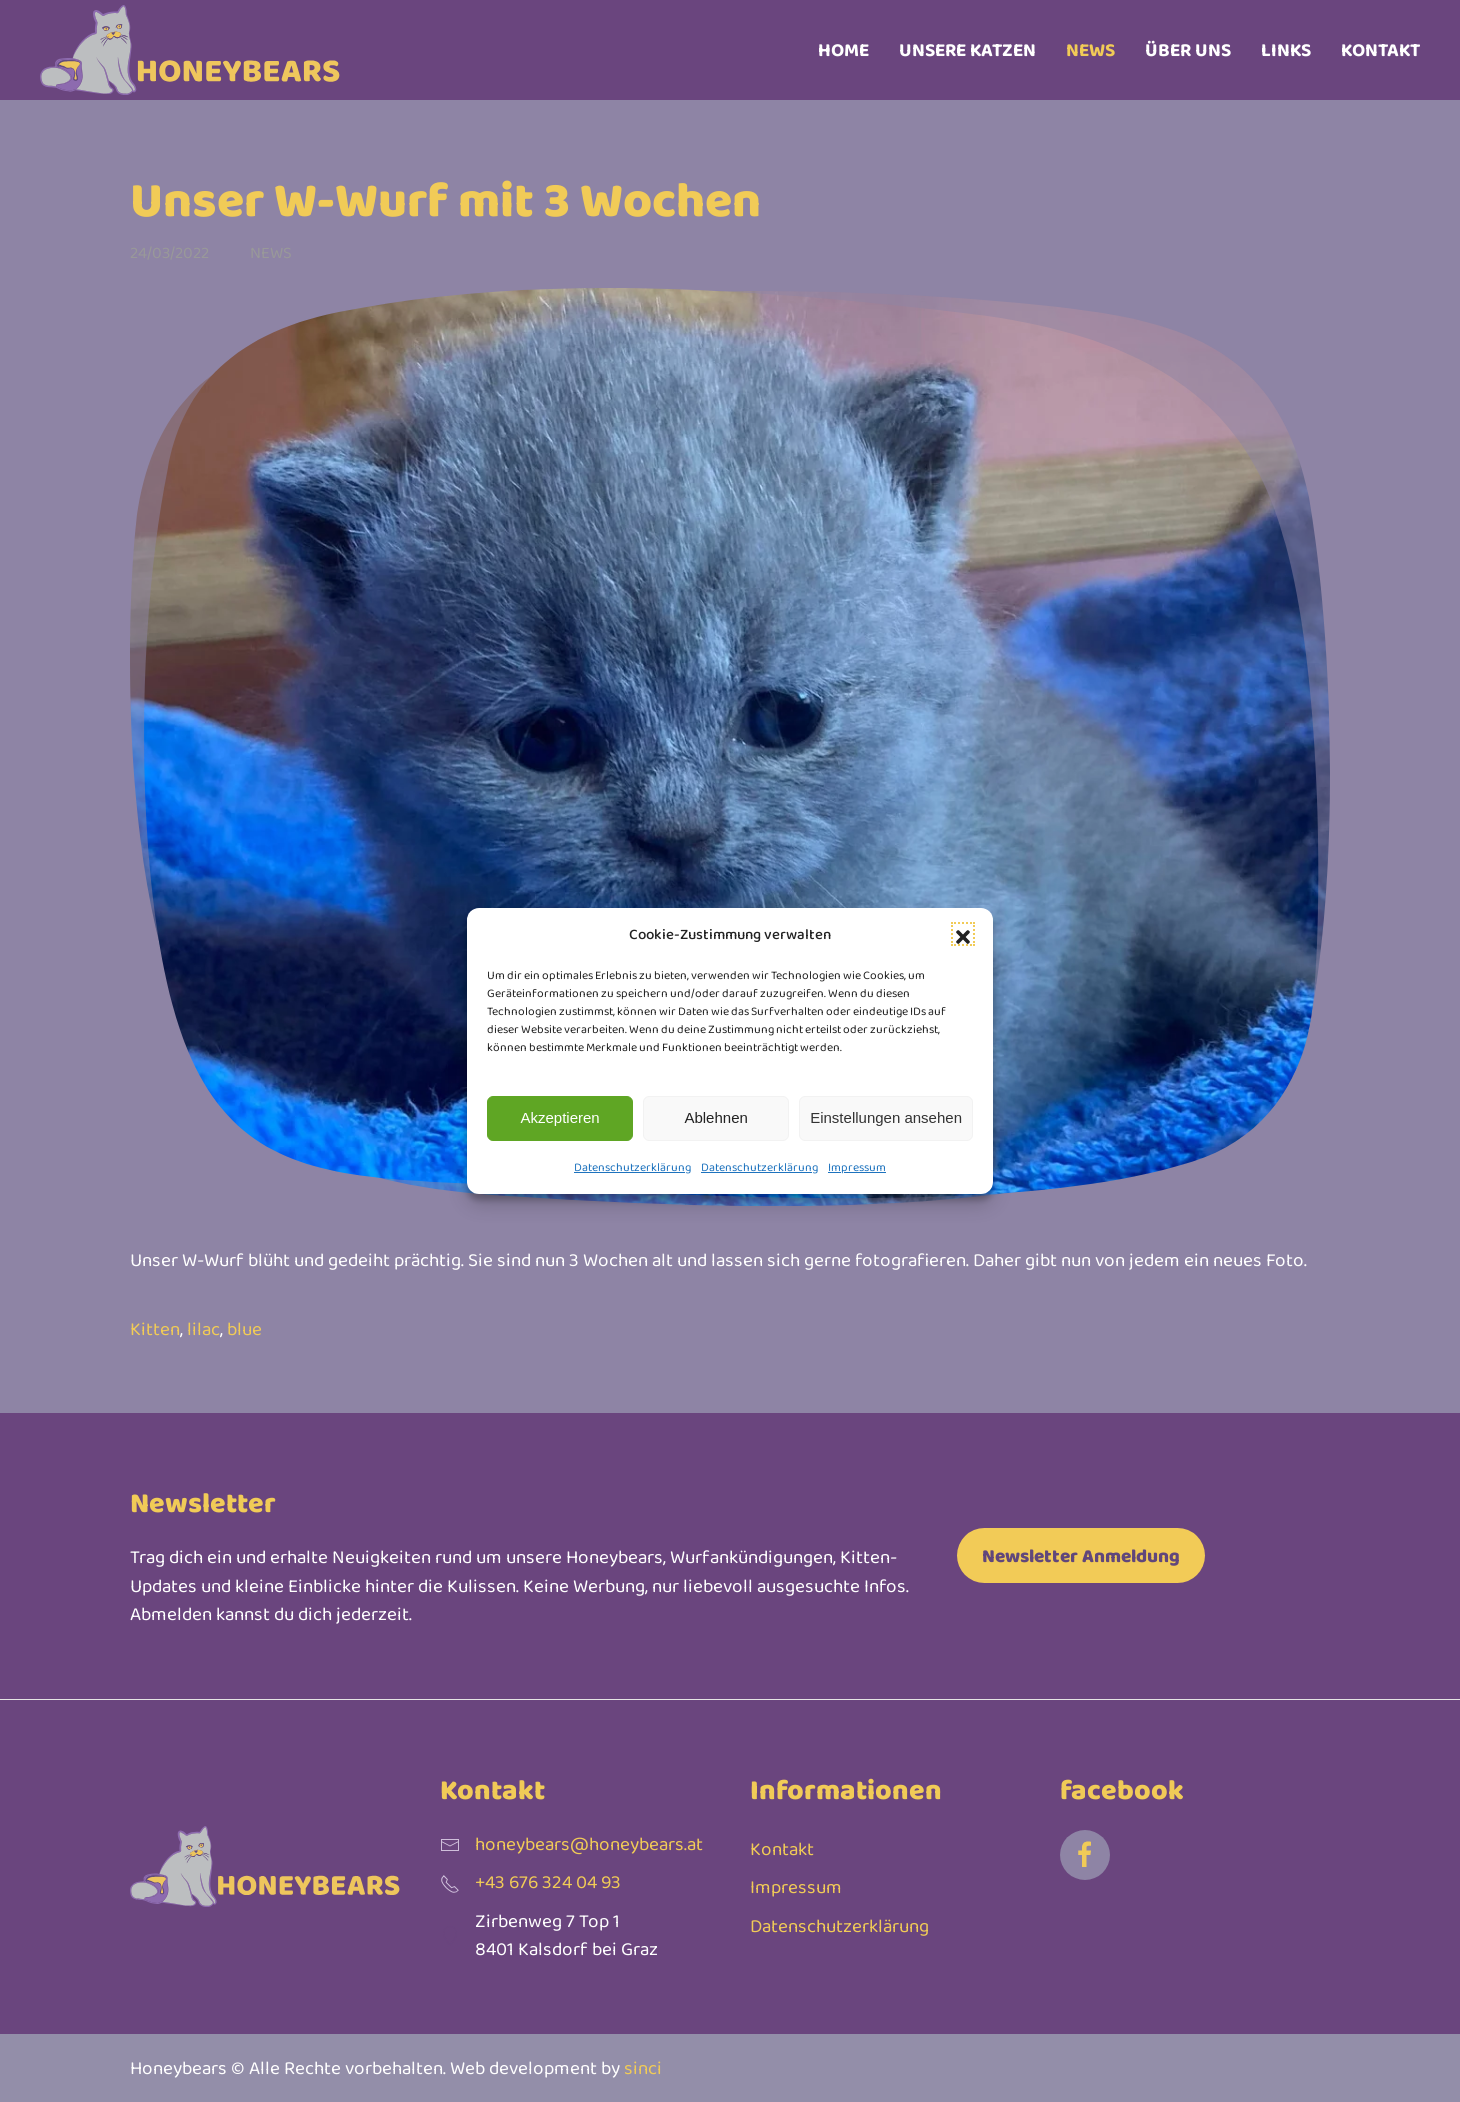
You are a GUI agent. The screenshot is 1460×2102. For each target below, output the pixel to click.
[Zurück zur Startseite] (190, 50)
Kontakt (1380, 49)
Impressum (857, 1167)
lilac (203, 1328)
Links (1286, 49)
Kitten (155, 1328)
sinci (643, 2067)
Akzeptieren (559, 1117)
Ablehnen (715, 1117)
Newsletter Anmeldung (1081, 1555)
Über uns (1188, 49)
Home (843, 49)
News (1090, 49)
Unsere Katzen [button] (967, 49)
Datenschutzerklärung (632, 1167)
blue (244, 1328)
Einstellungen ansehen (886, 1117)
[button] (963, 934)
